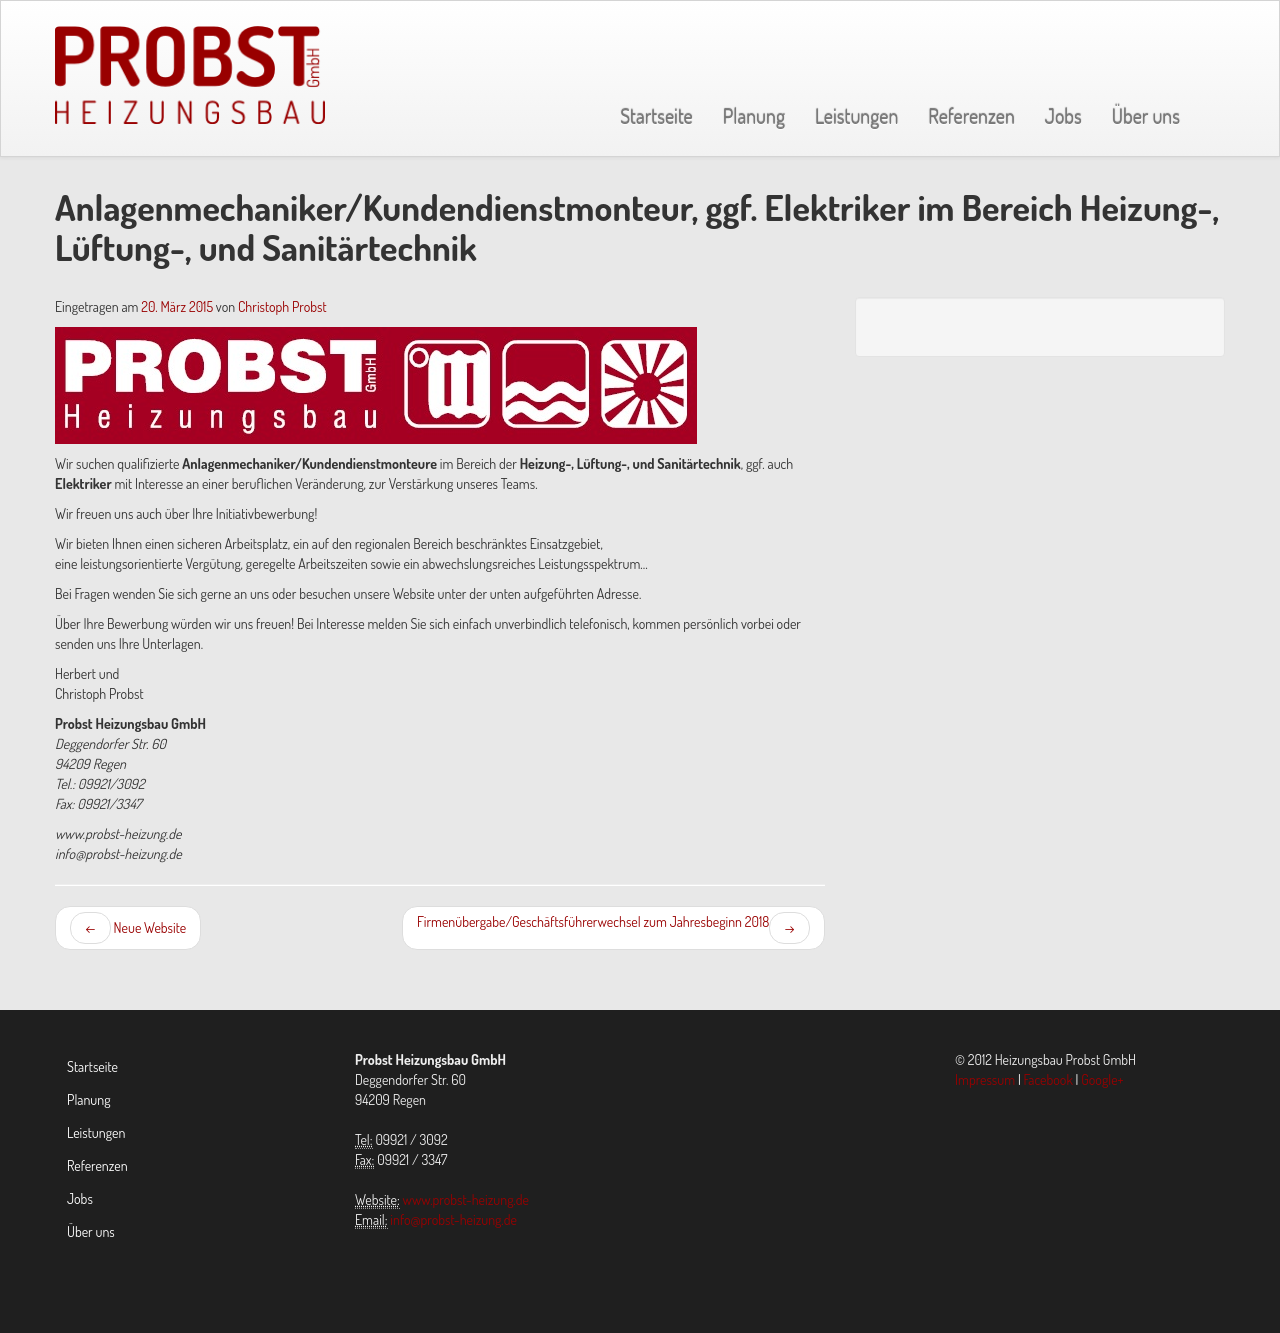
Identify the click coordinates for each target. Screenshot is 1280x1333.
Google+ (1102, 1079)
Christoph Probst (282, 306)
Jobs (1063, 116)
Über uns (1146, 116)
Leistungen (856, 116)
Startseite (656, 116)
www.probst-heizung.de (466, 1199)
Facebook (1048, 1079)
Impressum (985, 1079)
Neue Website (128, 928)
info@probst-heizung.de (453, 1219)
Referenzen (971, 116)
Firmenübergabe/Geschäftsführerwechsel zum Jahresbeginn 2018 (613, 928)
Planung (754, 116)
